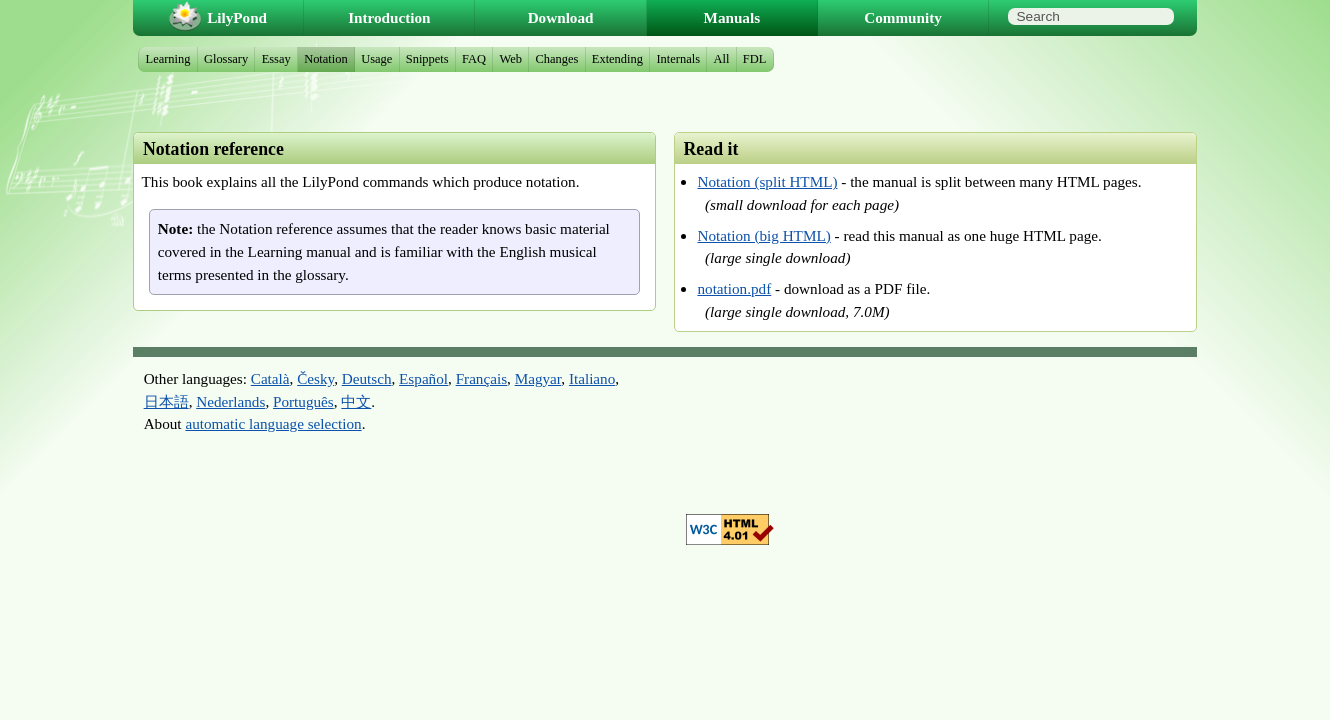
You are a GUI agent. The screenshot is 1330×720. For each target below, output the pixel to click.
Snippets (427, 59)
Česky (315, 378)
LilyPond (237, 17)
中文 (356, 401)
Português (303, 401)
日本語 (166, 401)
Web (511, 59)
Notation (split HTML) (767, 181)
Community (903, 17)
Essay (276, 59)
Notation (326, 59)
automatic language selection (273, 423)
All (721, 59)
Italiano (592, 378)
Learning (168, 59)
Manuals (732, 17)
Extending (617, 59)
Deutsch (367, 378)
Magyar (538, 378)
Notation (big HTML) (763, 235)
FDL (755, 59)
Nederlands (230, 401)
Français (481, 378)
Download (561, 17)
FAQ (474, 59)
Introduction (389, 17)
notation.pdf (734, 288)
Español (423, 378)
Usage (376, 59)
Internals (678, 59)
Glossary (226, 59)
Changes (556, 59)
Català (270, 378)
